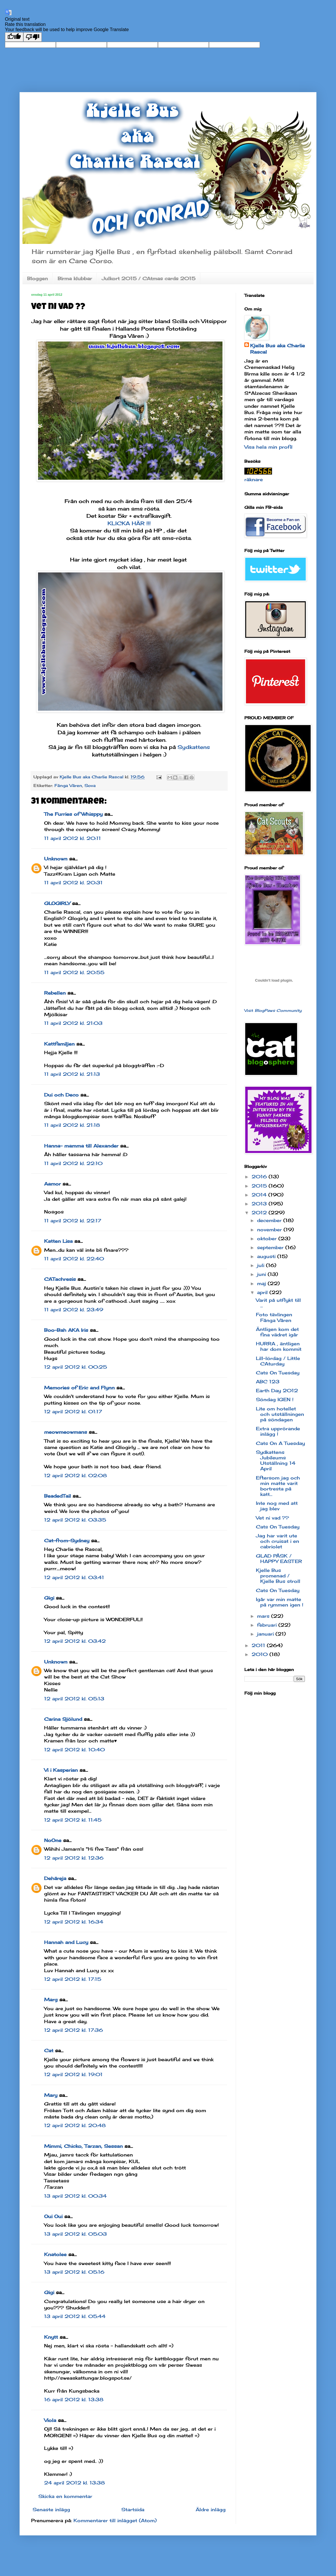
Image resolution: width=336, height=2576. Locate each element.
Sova (90, 785)
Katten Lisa (58, 1241)
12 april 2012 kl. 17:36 (73, 2030)
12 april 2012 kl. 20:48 (75, 2125)
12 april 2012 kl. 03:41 (74, 1577)
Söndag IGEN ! (274, 1399)
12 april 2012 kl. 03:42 (75, 1641)
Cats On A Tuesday (280, 1443)
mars (264, 1616)
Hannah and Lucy (66, 1942)
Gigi (49, 1598)
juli (261, 1265)
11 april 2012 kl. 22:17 (72, 1220)
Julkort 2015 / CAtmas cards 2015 (148, 278)
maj (262, 1283)
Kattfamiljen (59, 1044)
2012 (260, 1212)
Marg (51, 1999)
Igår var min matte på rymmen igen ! (279, 1602)
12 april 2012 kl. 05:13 (74, 1698)
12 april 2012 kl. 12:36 (73, 1858)
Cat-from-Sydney (66, 1540)
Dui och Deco (61, 1095)
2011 (259, 1645)
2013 (260, 1204)
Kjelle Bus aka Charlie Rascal (277, 349)
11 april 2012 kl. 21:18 (72, 1125)
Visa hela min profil (268, 447)
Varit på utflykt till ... (278, 1302)
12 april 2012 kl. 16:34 (73, 1922)
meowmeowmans (65, 1432)
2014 (260, 1195)
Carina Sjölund (63, 1719)
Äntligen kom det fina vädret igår (277, 1332)
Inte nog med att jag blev (277, 1505)
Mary (50, 2095)
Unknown (55, 859)
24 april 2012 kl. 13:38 (74, 2483)
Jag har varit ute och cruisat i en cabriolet (277, 1541)
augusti (267, 1256)
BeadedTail (57, 1496)
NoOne (52, 1840)
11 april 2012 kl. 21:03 (73, 1023)
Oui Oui (53, 2216)
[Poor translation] (32, 37)
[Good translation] (14, 37)
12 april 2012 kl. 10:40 (74, 1749)
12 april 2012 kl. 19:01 (73, 2074)
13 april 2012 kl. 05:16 (74, 2272)
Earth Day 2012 (277, 1390)
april (263, 1292)
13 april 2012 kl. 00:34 (75, 2196)
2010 (260, 1654)
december (270, 1220)
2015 (260, 1186)
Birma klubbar (75, 278)
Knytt (51, 2337)
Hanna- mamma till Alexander (81, 1146)
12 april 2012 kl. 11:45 (72, 1820)
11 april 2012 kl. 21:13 (72, 1074)
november (270, 1229)
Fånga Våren (68, 785)
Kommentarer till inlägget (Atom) (115, 2520)
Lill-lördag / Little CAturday (278, 1361)
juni (262, 1274)
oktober (267, 1238)
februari (267, 1625)
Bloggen (37, 278)
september (271, 1247)
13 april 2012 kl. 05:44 (74, 2316)
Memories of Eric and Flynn (79, 1388)
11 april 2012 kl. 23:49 (73, 1309)
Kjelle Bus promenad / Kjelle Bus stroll (278, 1575)
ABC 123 (268, 1381)
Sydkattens (194, 747)
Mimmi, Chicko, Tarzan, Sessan (83, 2146)
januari (266, 1634)
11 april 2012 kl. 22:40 (74, 1259)
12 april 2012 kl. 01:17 (73, 1411)
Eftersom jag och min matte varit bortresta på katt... (278, 1486)
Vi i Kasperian (61, 1770)
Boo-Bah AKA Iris (66, 1330)
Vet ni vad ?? (272, 1518)
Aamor (52, 1184)
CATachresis (60, 1279)
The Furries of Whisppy (73, 814)
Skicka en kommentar (65, 2496)
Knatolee (55, 2254)
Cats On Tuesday (277, 1373)
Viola (50, 2420)
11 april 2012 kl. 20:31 (73, 882)
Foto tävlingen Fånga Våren (274, 1317)
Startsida (132, 2509)
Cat (48, 2050)
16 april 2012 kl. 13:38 (73, 2399)
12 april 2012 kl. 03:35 (75, 1520)
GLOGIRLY (57, 903)
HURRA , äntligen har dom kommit (278, 1346)
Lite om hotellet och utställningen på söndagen (280, 1414)
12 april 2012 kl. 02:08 (75, 1475)
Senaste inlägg (51, 2509)
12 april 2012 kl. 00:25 (75, 1367)
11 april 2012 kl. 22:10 (73, 1163)
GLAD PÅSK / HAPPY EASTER (279, 1558)
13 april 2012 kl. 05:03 (75, 2234)
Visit (273, 1010)
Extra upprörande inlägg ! (278, 1431)
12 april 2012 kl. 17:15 (72, 1979)
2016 (260, 1176)
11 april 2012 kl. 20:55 (74, 972)
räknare (253, 479)
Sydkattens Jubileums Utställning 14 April (275, 1460)
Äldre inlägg (211, 2509)
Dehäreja (55, 1878)
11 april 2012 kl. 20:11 (72, 838)
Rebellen (55, 993)
